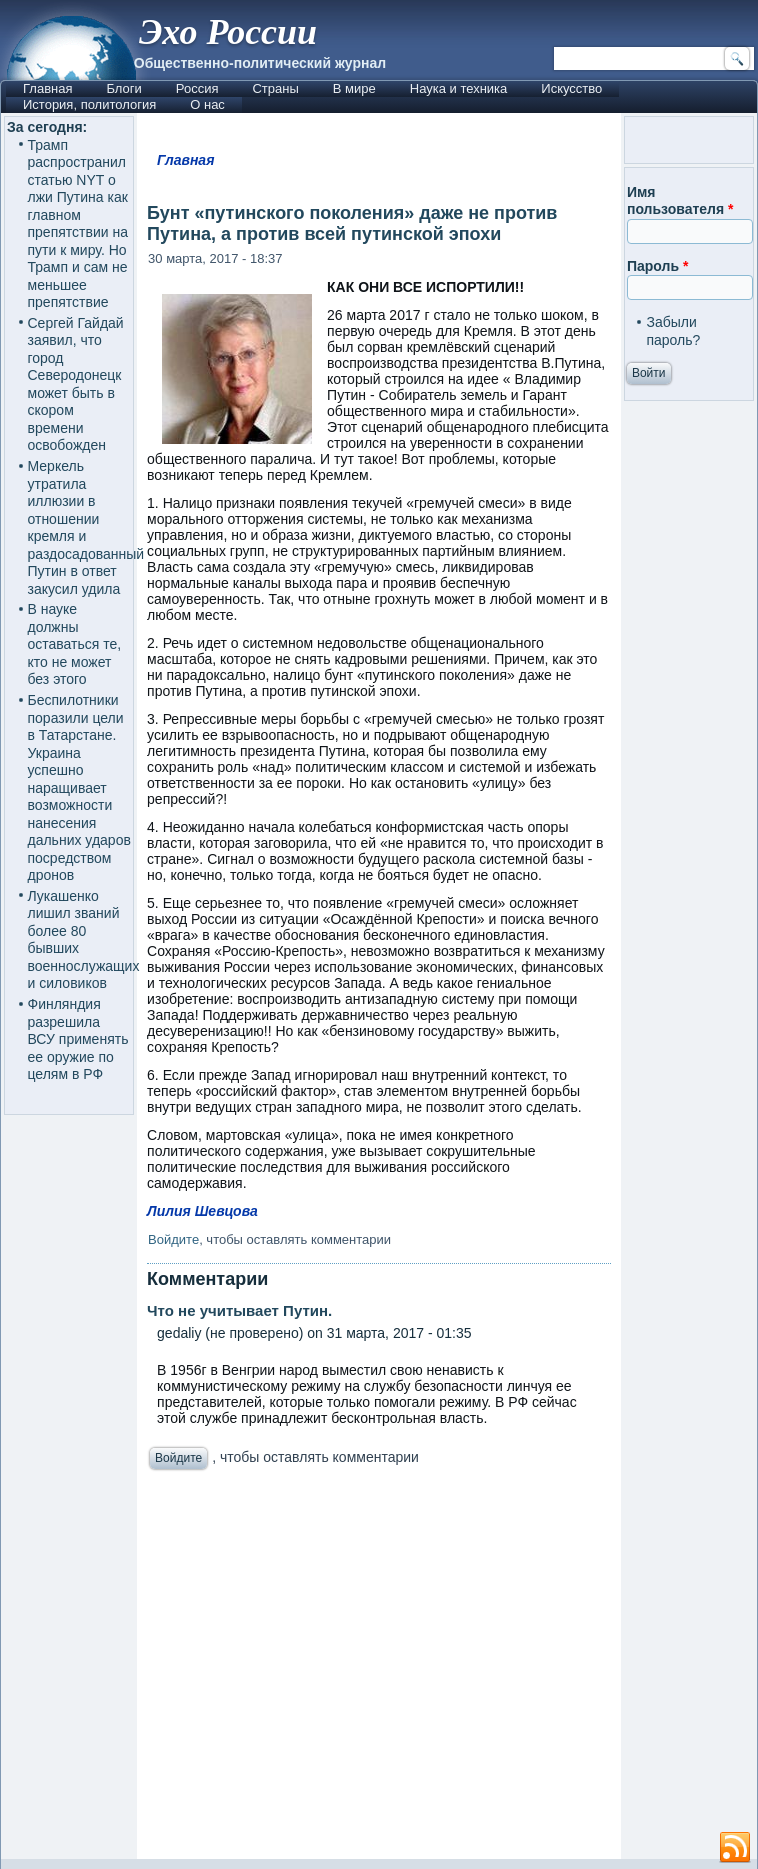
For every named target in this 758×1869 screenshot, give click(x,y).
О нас (207, 104)
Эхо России (228, 32)
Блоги (123, 88)
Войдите (173, 1239)
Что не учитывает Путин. (239, 1310)
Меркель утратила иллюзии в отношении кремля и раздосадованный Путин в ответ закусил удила (86, 527)
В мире (354, 88)
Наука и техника (459, 88)
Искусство (571, 88)
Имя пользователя (680, 201)
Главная (47, 88)
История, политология (89, 104)
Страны (275, 88)
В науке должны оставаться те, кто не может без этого (75, 644)
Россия (197, 88)
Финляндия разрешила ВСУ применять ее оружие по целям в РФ (78, 1039)
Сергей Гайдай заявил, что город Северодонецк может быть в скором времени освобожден (76, 384)
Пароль (657, 266)
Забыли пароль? (673, 331)
